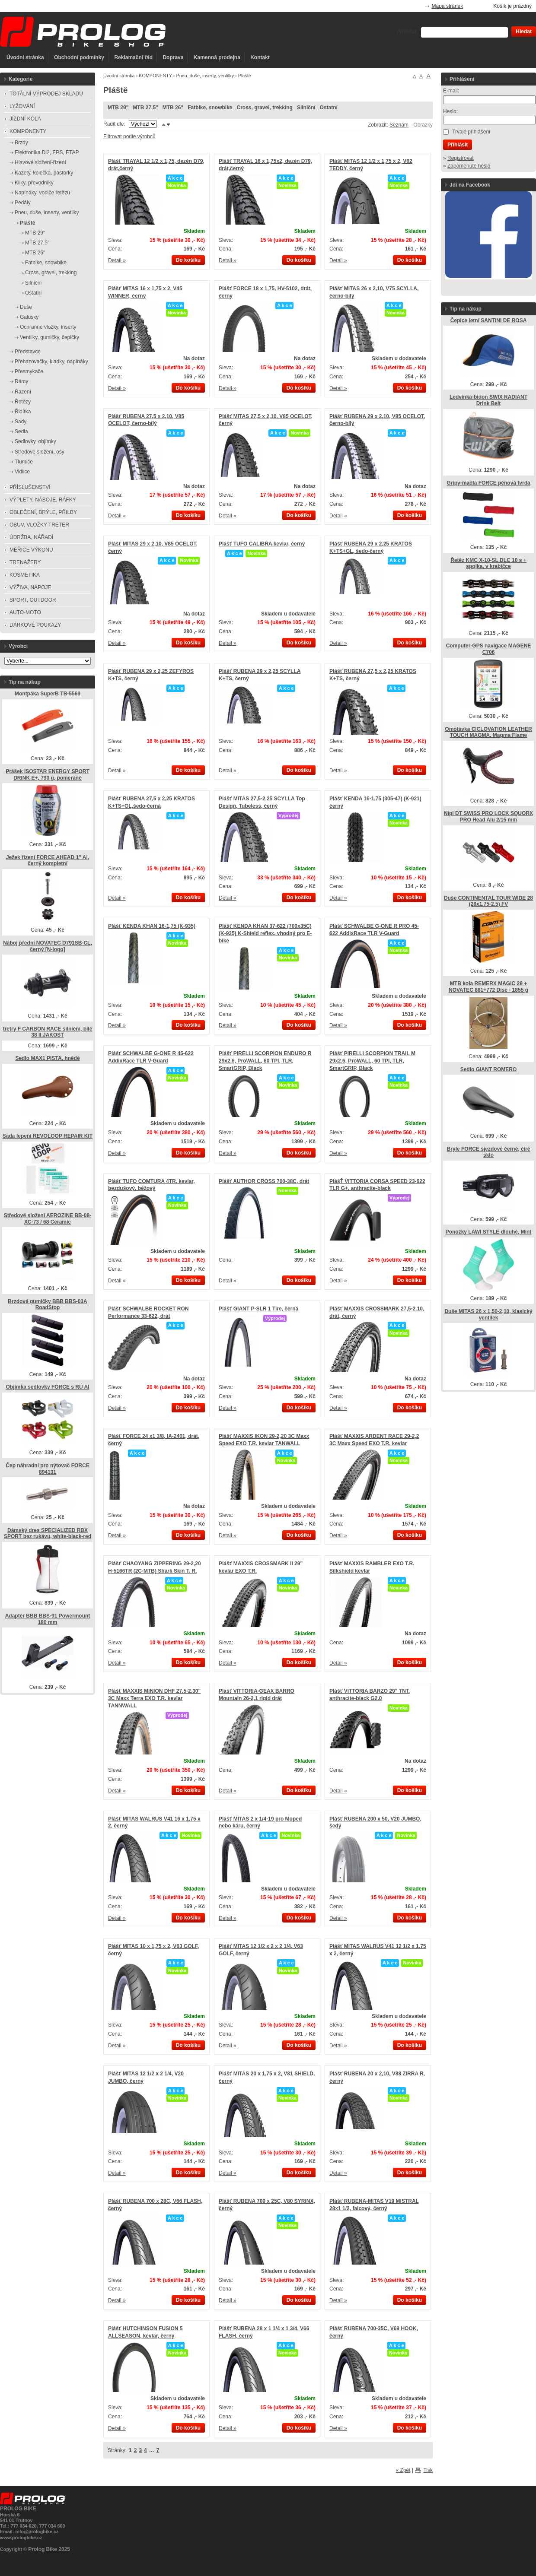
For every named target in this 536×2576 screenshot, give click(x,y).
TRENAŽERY (25, 562)
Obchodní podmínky (79, 57)
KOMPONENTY (155, 75)
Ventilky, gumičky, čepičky (49, 337)
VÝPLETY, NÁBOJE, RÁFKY (43, 500)
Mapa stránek (447, 6)
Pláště (27, 223)
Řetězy (23, 402)
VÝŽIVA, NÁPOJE (30, 587)
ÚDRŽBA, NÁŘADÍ (31, 537)
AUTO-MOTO (25, 612)
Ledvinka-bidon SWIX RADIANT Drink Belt (488, 400)
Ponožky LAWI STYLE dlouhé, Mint (489, 1232)
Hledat (524, 32)
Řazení (23, 392)
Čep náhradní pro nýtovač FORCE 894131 (47, 1468)
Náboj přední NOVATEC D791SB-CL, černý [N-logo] (47, 946)
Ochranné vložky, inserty (48, 327)
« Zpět (403, 2470)
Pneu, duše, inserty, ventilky (205, 75)
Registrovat (460, 158)
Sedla (21, 431)
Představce (28, 352)
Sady (20, 422)
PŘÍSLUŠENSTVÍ (30, 487)
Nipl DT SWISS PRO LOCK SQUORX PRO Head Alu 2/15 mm (488, 816)
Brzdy (21, 143)
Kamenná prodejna (217, 57)
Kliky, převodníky (34, 183)
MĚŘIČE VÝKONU (31, 550)
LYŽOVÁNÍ (22, 106)
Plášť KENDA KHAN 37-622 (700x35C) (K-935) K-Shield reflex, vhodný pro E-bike (265, 933)
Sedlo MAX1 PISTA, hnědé (47, 1058)
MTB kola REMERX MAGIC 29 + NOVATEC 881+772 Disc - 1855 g (488, 986)
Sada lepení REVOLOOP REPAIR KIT (48, 1136)
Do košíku (188, 260)
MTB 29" (118, 108)
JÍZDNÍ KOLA (25, 119)
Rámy (21, 381)
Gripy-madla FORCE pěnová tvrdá (488, 483)
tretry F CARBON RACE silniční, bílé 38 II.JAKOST (48, 1032)
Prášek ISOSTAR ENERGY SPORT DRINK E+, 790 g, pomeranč (47, 774)
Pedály (23, 203)
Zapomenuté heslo (468, 166)
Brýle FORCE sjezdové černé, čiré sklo (488, 1152)
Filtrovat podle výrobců (129, 136)
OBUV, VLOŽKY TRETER (39, 525)
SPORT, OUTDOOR (33, 600)
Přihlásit (457, 145)
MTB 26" (173, 108)
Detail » (117, 260)
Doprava (173, 57)
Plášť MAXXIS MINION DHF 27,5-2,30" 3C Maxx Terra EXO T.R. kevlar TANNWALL (154, 1698)
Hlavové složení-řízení (40, 162)
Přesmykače (29, 371)
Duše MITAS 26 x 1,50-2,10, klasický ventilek (488, 1314)
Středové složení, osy (39, 452)
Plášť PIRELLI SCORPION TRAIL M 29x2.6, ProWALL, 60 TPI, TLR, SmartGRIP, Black (372, 1060)
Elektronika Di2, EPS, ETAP (47, 152)
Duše (26, 307)
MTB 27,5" (145, 108)
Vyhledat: (407, 32)
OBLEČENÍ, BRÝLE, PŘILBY (43, 512)
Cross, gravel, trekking (264, 108)
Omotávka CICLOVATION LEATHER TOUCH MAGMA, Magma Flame (488, 732)
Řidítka (23, 412)
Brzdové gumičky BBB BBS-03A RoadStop (47, 1304)
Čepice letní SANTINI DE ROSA (488, 320)
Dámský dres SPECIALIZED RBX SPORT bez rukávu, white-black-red (47, 1533)
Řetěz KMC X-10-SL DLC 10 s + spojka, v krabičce (488, 563)
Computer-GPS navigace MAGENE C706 (488, 649)
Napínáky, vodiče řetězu (42, 193)
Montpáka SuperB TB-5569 (47, 694)
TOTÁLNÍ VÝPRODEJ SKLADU (46, 94)
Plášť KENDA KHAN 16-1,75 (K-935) (151, 926)
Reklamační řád (133, 57)
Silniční (306, 108)
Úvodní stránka (25, 57)
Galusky (29, 317)
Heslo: (450, 111)
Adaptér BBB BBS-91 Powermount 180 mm (47, 1619)
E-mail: (451, 91)
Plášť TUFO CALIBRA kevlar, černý (262, 544)
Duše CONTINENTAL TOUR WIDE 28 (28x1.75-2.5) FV (488, 901)
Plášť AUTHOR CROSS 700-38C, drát (264, 1181)
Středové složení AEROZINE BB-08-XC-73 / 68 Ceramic (47, 1218)
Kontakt (260, 57)
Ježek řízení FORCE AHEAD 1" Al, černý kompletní (47, 860)
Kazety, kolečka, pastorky (44, 173)
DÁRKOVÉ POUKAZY (35, 625)
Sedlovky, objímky (35, 441)
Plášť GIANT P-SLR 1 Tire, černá (258, 1309)
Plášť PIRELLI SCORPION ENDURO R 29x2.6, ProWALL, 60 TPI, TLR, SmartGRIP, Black (265, 1060)
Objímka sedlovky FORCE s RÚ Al (47, 1387)
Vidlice (22, 472)
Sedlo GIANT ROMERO (488, 1069)
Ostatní (329, 108)
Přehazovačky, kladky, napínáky (51, 361)
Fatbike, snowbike (210, 108)
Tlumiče (24, 462)
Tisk (428, 2470)
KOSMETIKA (25, 575)
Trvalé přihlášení (471, 132)
